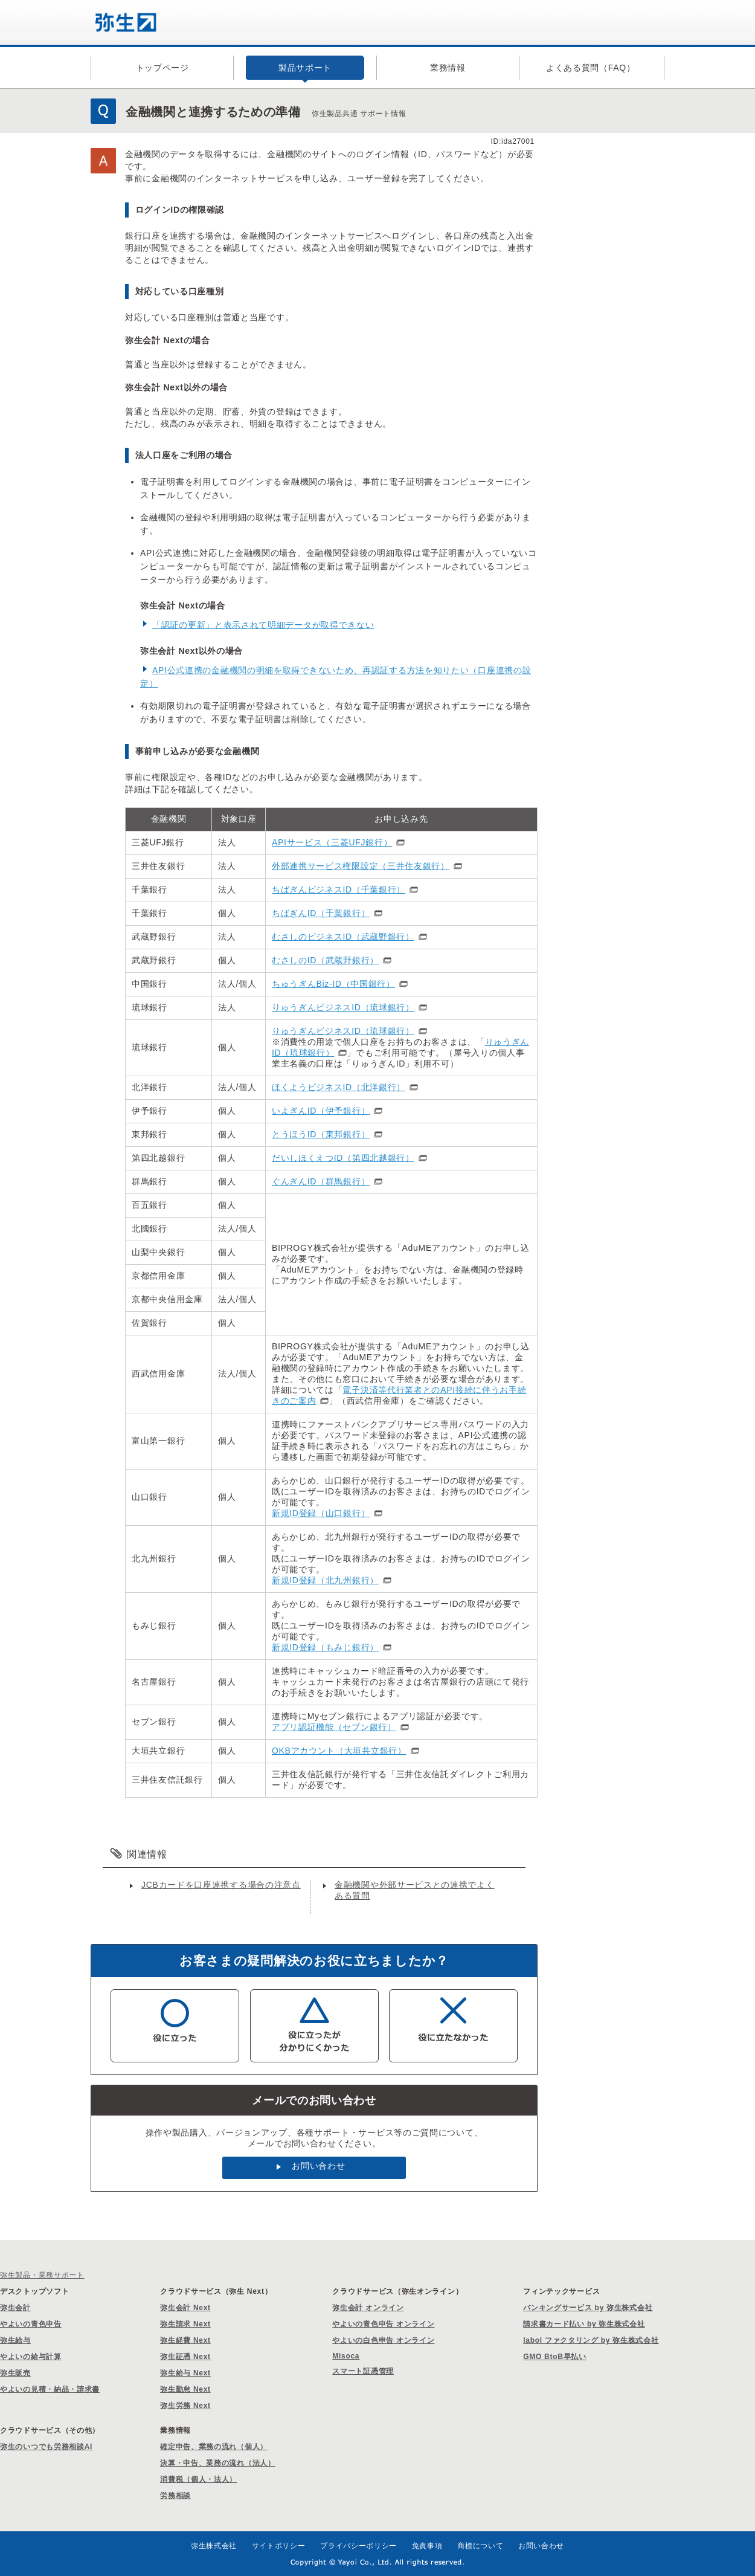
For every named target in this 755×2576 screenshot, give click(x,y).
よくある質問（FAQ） (590, 68)
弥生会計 (15, 2307)
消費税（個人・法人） (198, 2479)
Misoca (345, 2356)
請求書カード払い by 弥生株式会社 (583, 2324)
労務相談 (175, 2495)
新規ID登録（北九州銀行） (325, 1580)
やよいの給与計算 (31, 2356)
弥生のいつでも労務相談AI (46, 2446)
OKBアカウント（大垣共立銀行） (339, 1750)
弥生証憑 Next (185, 2356)
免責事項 (427, 2546)
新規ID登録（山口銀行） (321, 1513)
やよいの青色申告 (31, 2324)
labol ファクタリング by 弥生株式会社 (590, 2340)
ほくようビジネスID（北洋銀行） (338, 1087)
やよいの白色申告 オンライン (383, 2340)
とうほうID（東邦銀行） (321, 1134)
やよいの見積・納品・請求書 (50, 2389)
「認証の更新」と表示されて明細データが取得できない (263, 625)
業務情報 (448, 68)
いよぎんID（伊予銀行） (321, 1110)
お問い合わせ (318, 2166)
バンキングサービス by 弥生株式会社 (587, 2307)
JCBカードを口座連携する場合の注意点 (221, 1885)
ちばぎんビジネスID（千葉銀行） (338, 889)
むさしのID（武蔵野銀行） (325, 960)
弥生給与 (15, 2340)
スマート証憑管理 (363, 2371)
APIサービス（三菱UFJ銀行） (332, 842)
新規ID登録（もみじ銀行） (325, 1647)
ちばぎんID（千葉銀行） (321, 913)
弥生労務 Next (185, 2405)
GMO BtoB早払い (554, 2356)
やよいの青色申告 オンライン (383, 2324)
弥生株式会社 (214, 2546)
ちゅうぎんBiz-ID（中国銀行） (333, 984)
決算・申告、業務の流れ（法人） (217, 2463)
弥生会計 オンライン (367, 2307)
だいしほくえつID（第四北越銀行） (343, 1158)
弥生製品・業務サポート (42, 2275)
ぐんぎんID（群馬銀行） (321, 1181)
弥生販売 (15, 2373)
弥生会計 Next (185, 2307)
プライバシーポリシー (358, 2546)
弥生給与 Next (185, 2373)
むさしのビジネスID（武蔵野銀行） (343, 936)
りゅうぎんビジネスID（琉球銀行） (343, 1007)
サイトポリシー (279, 2546)
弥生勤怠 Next (185, 2389)
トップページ (162, 68)
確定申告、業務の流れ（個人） (214, 2446)
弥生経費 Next (185, 2340)
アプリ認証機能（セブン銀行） (334, 1727)
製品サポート (305, 68)
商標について (480, 2546)
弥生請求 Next (185, 2324)
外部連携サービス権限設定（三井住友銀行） (360, 866)
